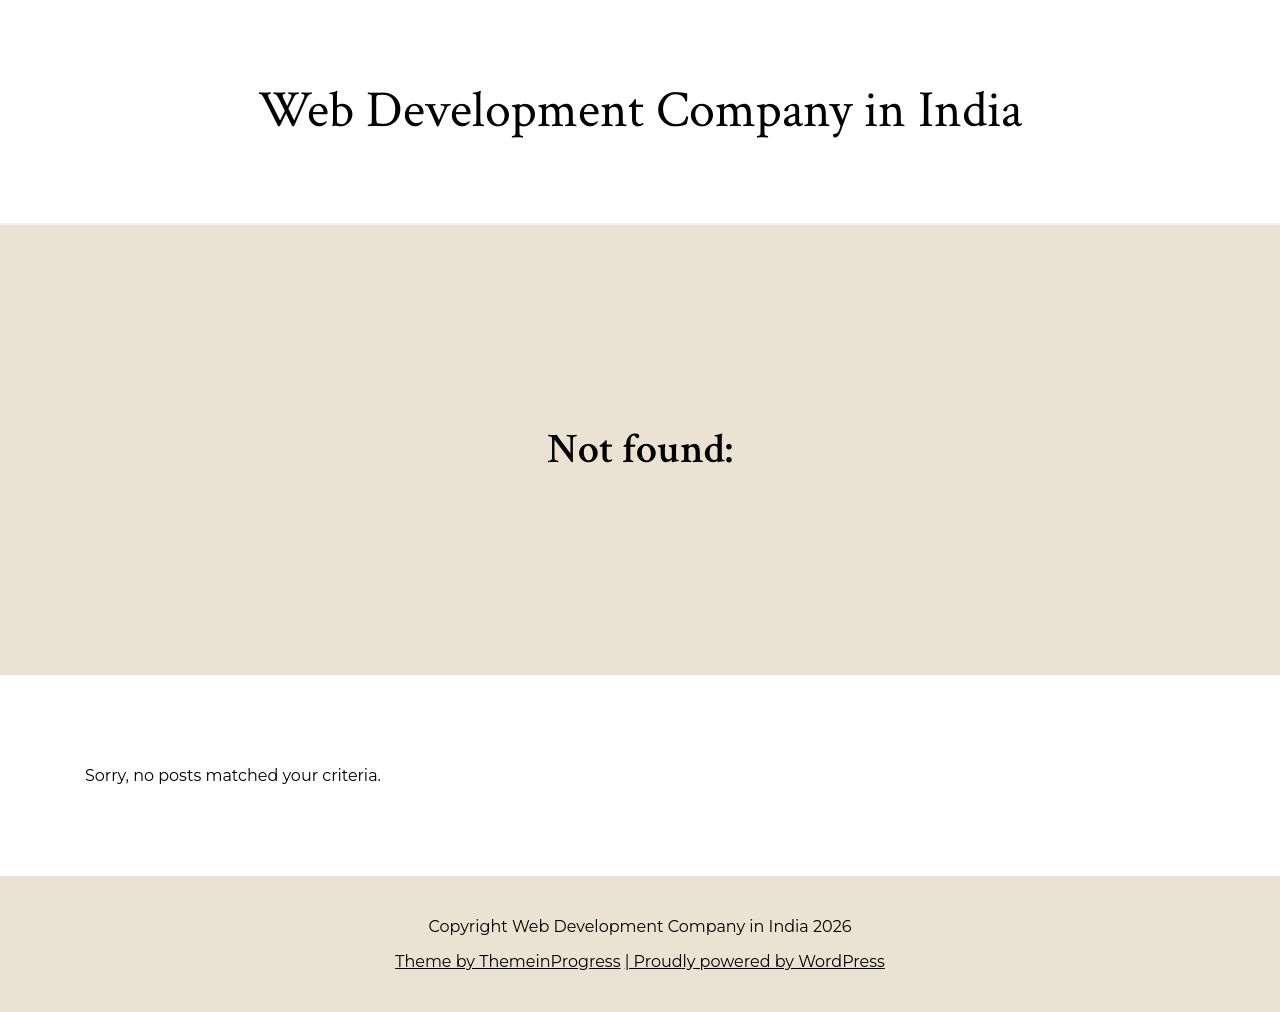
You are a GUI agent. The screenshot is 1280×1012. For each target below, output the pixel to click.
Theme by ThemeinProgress (507, 961)
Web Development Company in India (640, 110)
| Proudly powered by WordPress (755, 961)
